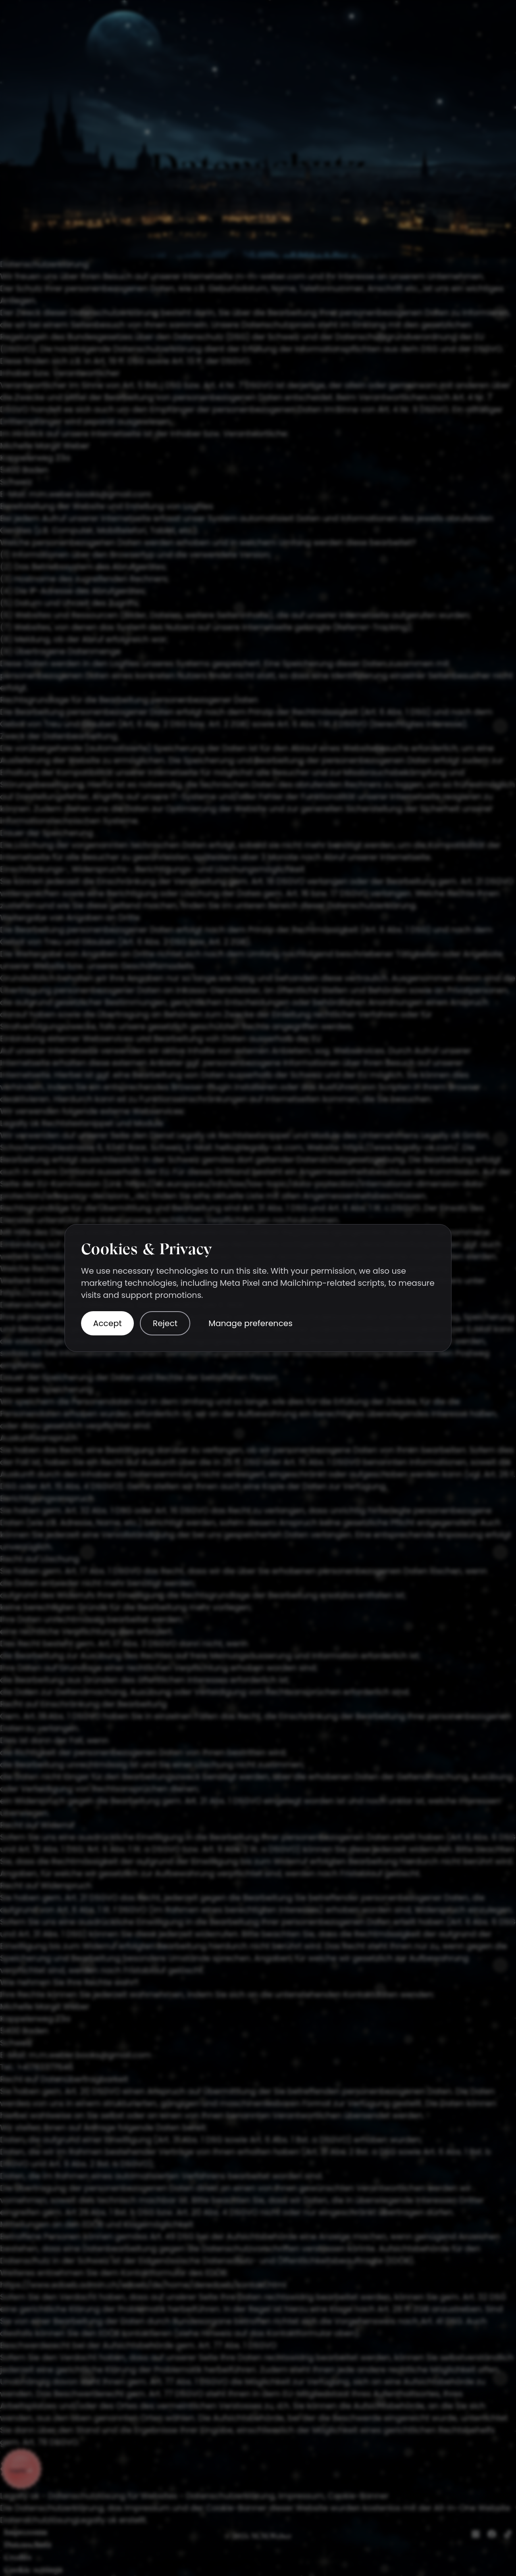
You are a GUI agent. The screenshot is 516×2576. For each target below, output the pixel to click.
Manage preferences (250, 1323)
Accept (107, 1323)
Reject (165, 1323)
